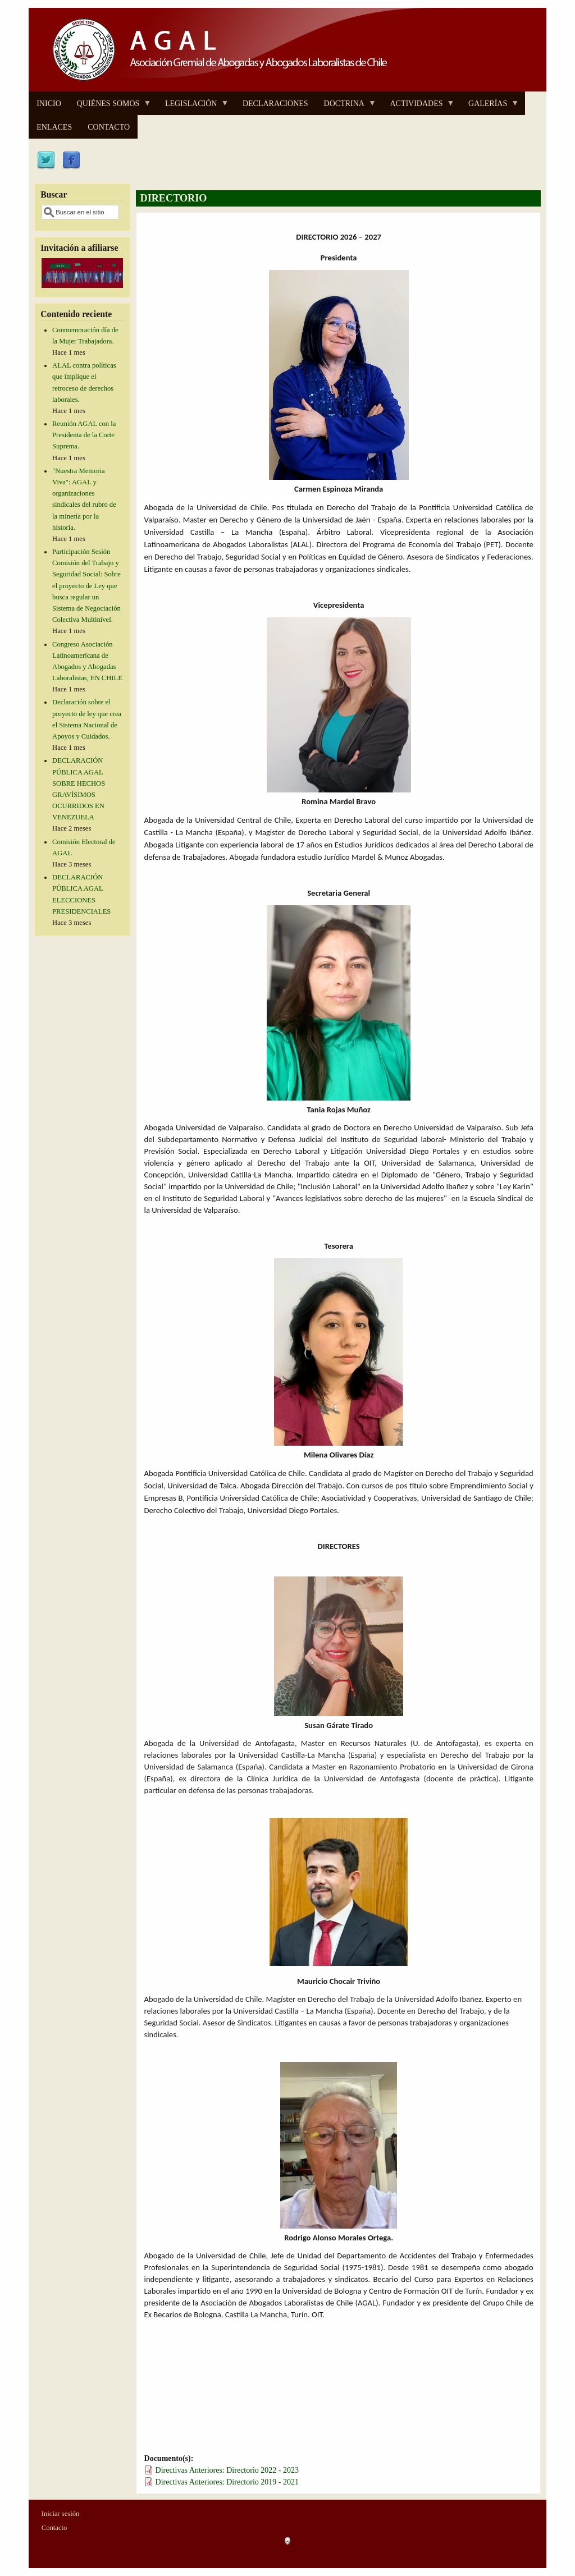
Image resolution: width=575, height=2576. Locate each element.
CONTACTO (109, 127)
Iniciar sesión (61, 2514)
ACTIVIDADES (418, 107)
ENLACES (54, 127)
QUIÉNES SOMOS (110, 107)
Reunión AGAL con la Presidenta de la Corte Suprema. (84, 435)
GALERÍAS (489, 107)
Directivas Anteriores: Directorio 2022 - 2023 (227, 2470)
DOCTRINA (346, 107)
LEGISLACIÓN (193, 107)
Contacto (54, 2528)
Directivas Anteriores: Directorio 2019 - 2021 (227, 2482)
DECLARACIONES (275, 103)
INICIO (48, 103)
